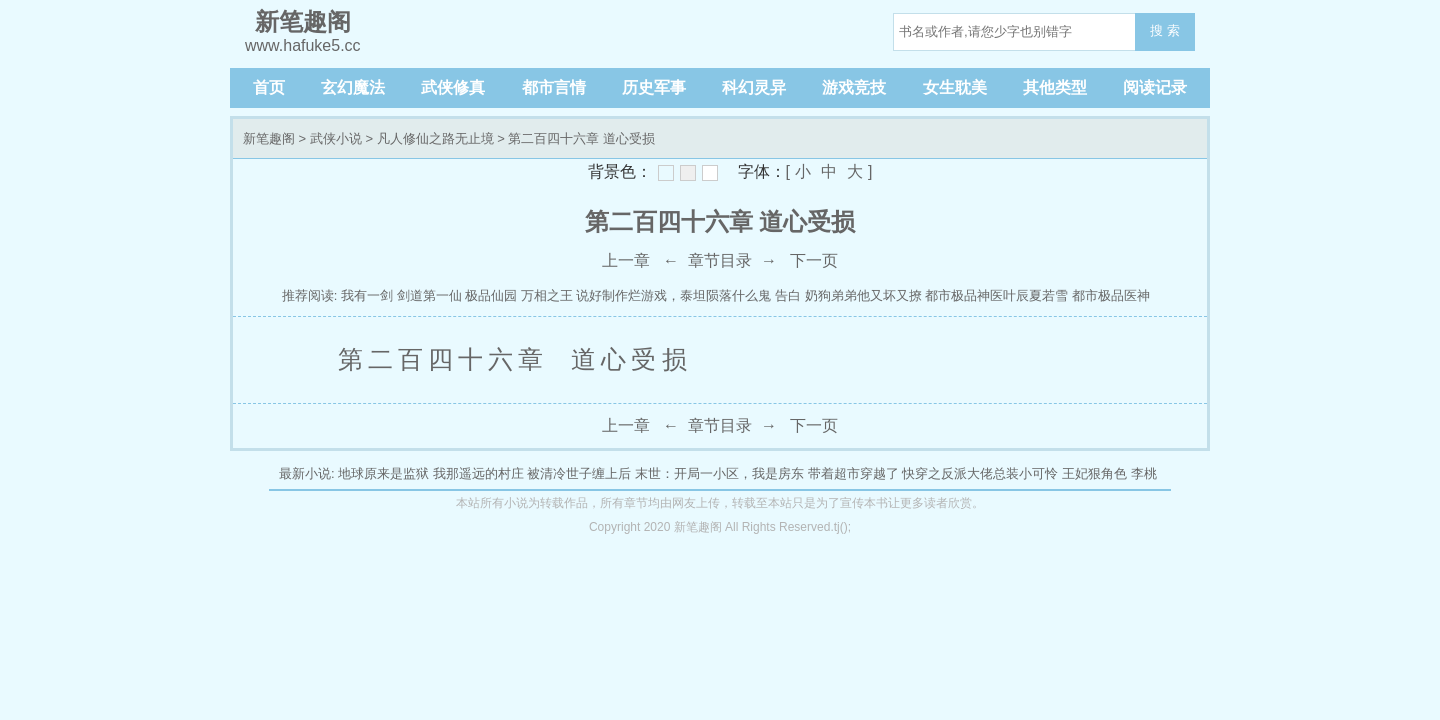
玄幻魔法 (353, 87)
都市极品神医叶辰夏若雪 (996, 295)
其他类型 (1055, 87)
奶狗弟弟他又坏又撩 (863, 295)
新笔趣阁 (269, 138)
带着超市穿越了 (853, 473)
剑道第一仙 (431, 295)
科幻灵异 (754, 87)
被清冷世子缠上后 (579, 473)
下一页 (814, 260)
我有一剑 (367, 295)
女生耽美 (955, 87)
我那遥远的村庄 (478, 473)
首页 (269, 87)
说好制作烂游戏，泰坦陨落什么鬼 (673, 295)
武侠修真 (453, 87)
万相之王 (547, 295)
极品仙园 (491, 295)
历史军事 (654, 87)
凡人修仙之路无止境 (435, 138)
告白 (788, 295)
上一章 (626, 260)
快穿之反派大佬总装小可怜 (980, 473)
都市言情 (554, 87)
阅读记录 (1155, 87)
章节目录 (720, 260)
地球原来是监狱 (383, 473)
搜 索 (1165, 30)
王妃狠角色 (1094, 473)
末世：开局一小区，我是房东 (719, 473)
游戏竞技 (854, 87)
